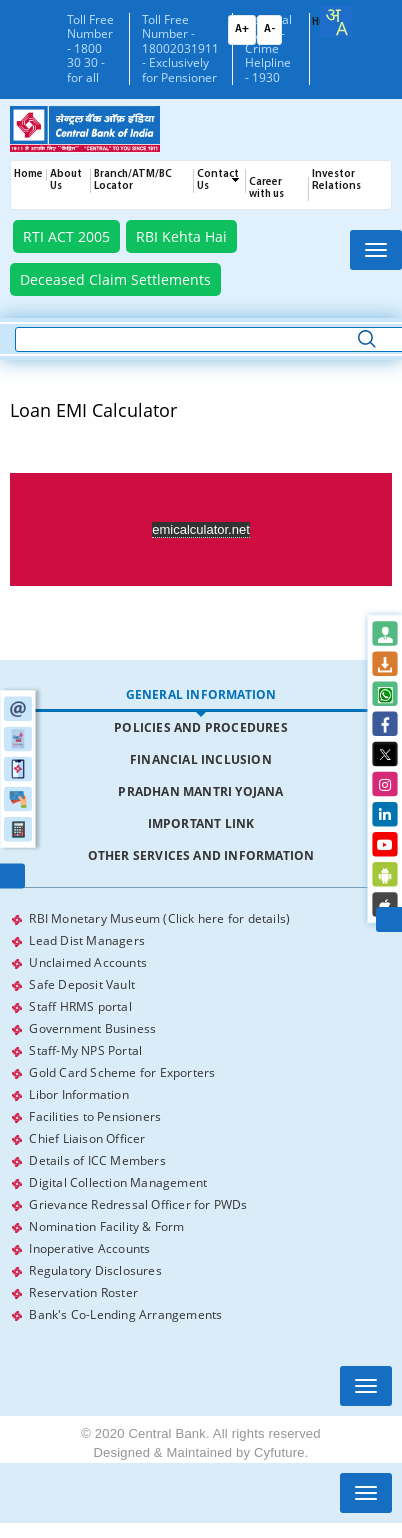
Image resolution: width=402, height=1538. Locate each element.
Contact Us (218, 180)
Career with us (266, 188)
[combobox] (336, 22)
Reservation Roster (83, 1292)
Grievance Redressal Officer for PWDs (138, 1204)
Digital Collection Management (118, 1182)
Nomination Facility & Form (106, 1226)
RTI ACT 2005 (66, 236)
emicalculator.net (201, 529)
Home (28, 174)
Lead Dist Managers (87, 940)
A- (269, 29)
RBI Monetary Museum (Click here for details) (159, 918)
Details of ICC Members (97, 1160)
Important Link (201, 823)
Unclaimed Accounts (88, 962)
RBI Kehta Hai (181, 236)
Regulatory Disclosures (95, 1270)
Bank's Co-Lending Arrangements (125, 1314)
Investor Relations (336, 180)
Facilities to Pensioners (95, 1116)
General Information (201, 694)
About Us (66, 180)
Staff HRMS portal (80, 1006)
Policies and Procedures (201, 727)
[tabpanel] (200, 1117)
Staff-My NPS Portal (85, 1050)
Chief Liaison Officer (87, 1138)
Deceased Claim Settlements (115, 279)
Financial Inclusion (201, 759)
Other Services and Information (201, 855)
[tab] (200, 695)
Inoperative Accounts (89, 1248)
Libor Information (78, 1094)
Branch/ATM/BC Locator (133, 180)
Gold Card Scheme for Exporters (122, 1072)
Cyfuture (279, 1452)
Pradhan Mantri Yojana (200, 791)
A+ (242, 29)
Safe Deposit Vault (82, 984)
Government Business (92, 1028)
